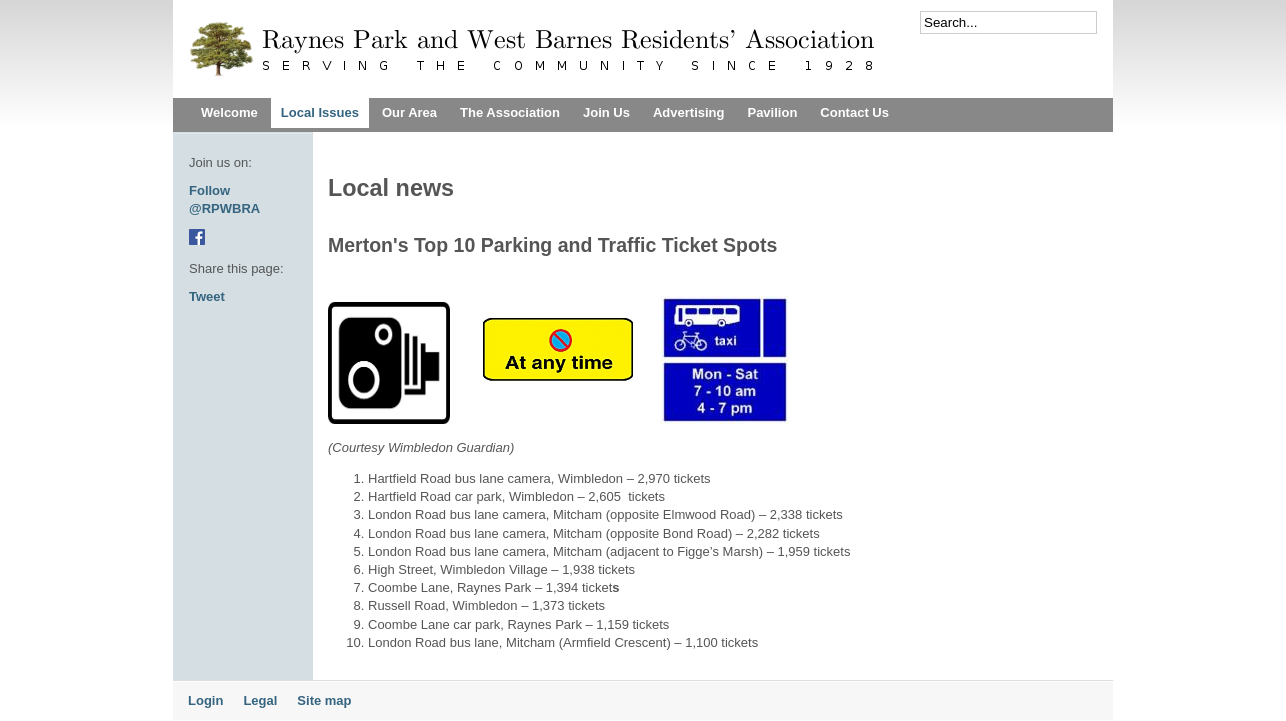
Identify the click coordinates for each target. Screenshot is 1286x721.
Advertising (689, 112)
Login (205, 700)
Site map (324, 700)
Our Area (409, 112)
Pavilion (772, 112)
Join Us (606, 112)
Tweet (207, 296)
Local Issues (320, 112)
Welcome (229, 112)
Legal (260, 700)
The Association (510, 112)
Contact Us (854, 112)
